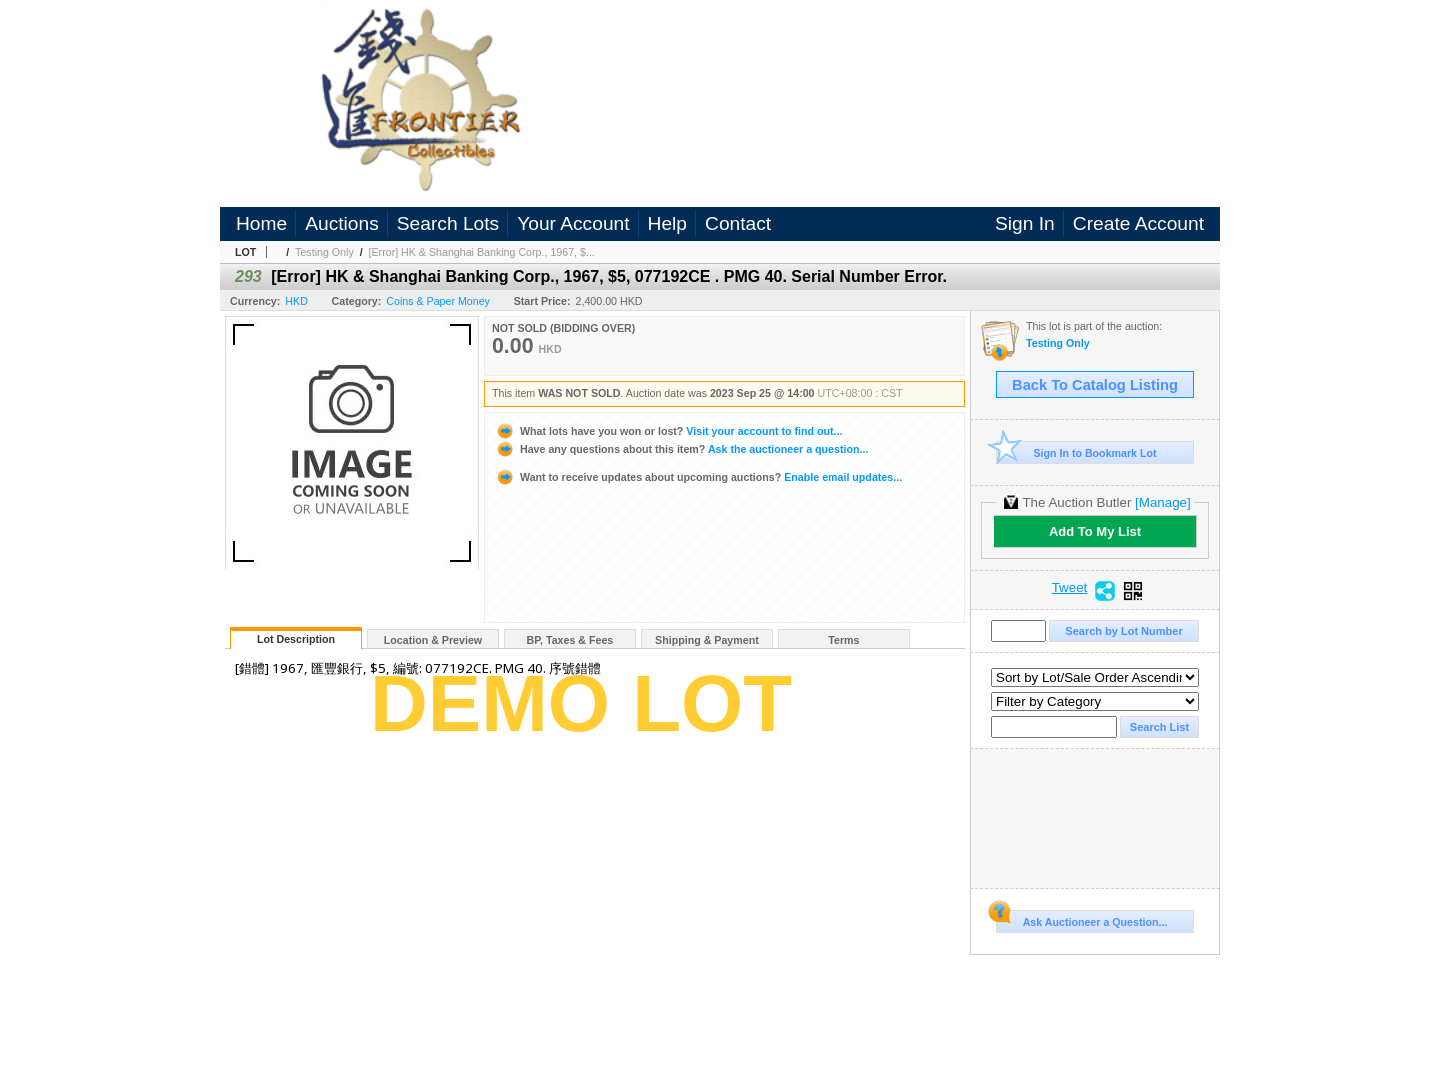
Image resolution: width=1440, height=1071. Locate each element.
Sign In (1025, 223)
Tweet (1070, 588)
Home (261, 223)
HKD (296, 301)
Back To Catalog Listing (1095, 385)
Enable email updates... (698, 477)
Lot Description (296, 639)
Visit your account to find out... (668, 431)
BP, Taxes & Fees (570, 640)
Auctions (342, 223)
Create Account (1138, 223)
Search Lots (448, 223)
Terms (843, 640)
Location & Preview (433, 640)
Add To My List (1095, 531)
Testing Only (324, 252)
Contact (738, 223)
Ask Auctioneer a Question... (1081, 919)
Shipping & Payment (707, 640)
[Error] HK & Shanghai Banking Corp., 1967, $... (482, 252)
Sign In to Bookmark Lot (1076, 452)
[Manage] (1162, 502)
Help (667, 223)
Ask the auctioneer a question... (681, 449)
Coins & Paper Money (438, 301)
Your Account (573, 223)
